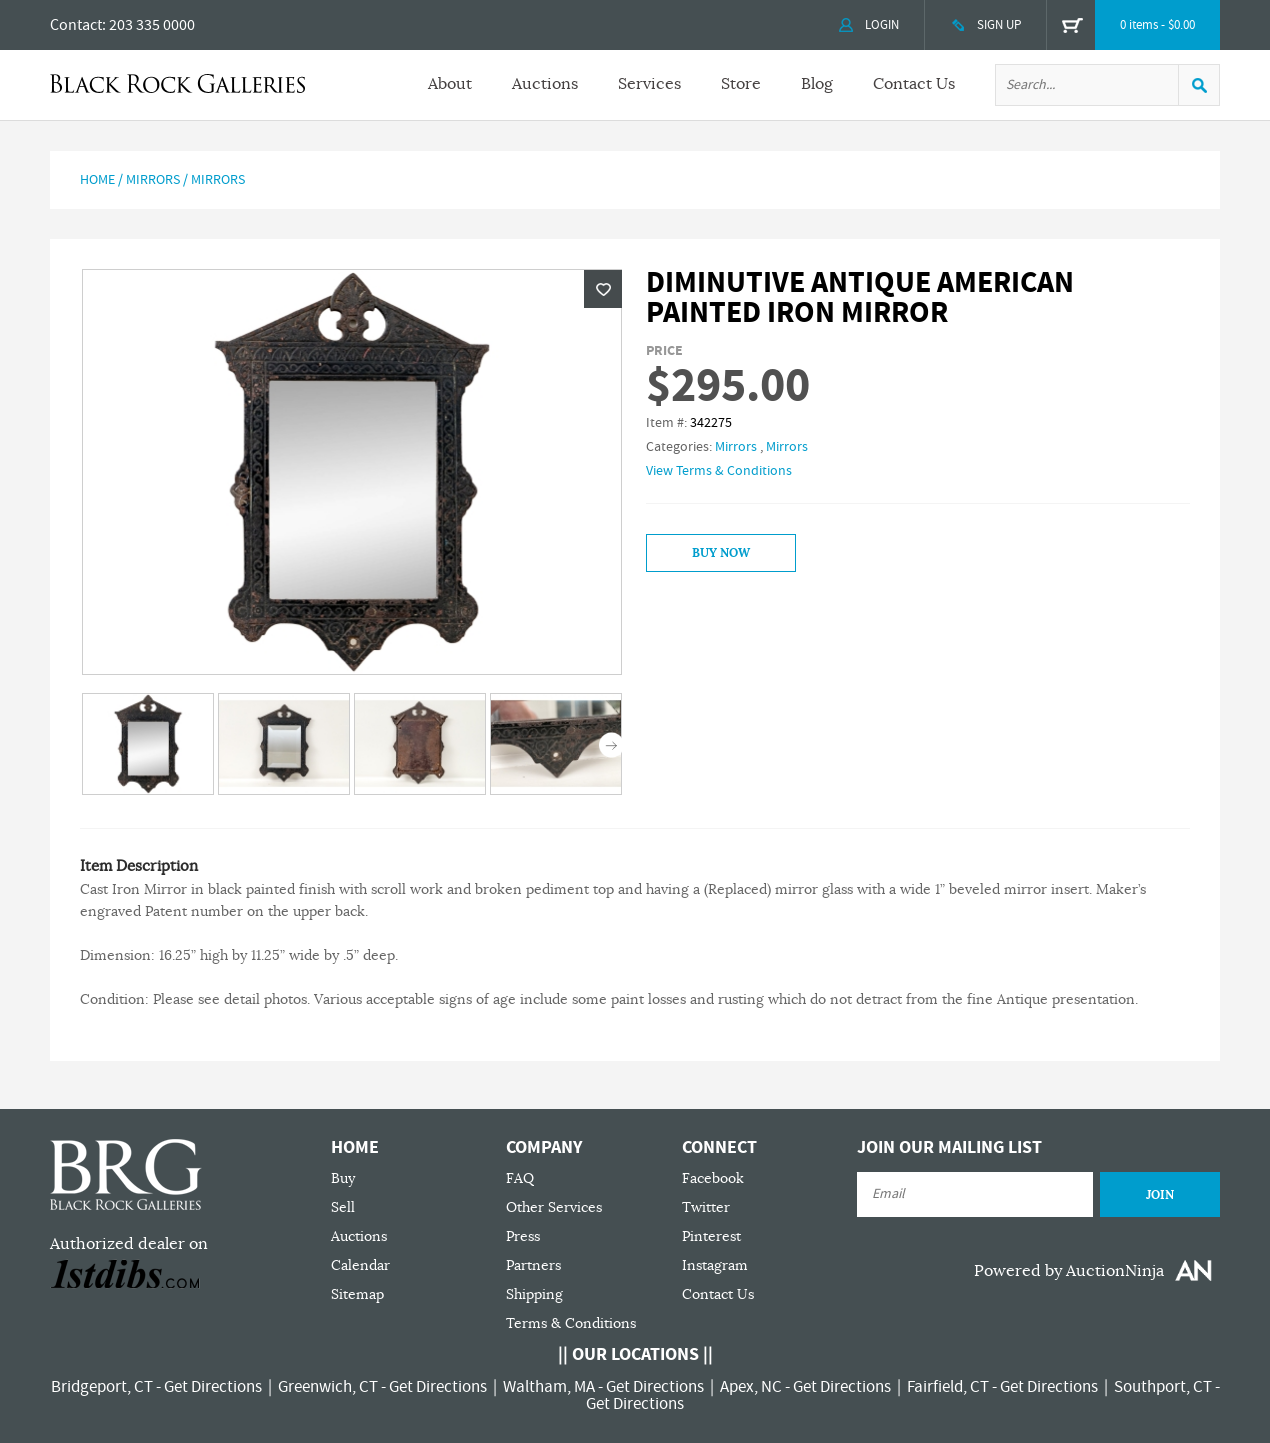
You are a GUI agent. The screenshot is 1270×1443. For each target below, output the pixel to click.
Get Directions (213, 1387)
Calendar (360, 1265)
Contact (76, 25)
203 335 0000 (152, 25)
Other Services (554, 1207)
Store (741, 84)
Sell (343, 1207)
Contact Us (914, 84)
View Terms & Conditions (719, 471)
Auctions (545, 84)
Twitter (706, 1207)
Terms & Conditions (571, 1323)
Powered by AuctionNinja (1069, 1271)
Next (611, 745)
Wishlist (603, 289)
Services (649, 84)
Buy (343, 1178)
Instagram (715, 1265)
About (450, 84)
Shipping (534, 1294)
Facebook (713, 1178)
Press (523, 1236)
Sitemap (357, 1294)
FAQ (520, 1178)
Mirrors (153, 180)
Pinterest (711, 1236)
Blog (817, 84)
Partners (533, 1265)
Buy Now (721, 553)
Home (97, 180)
